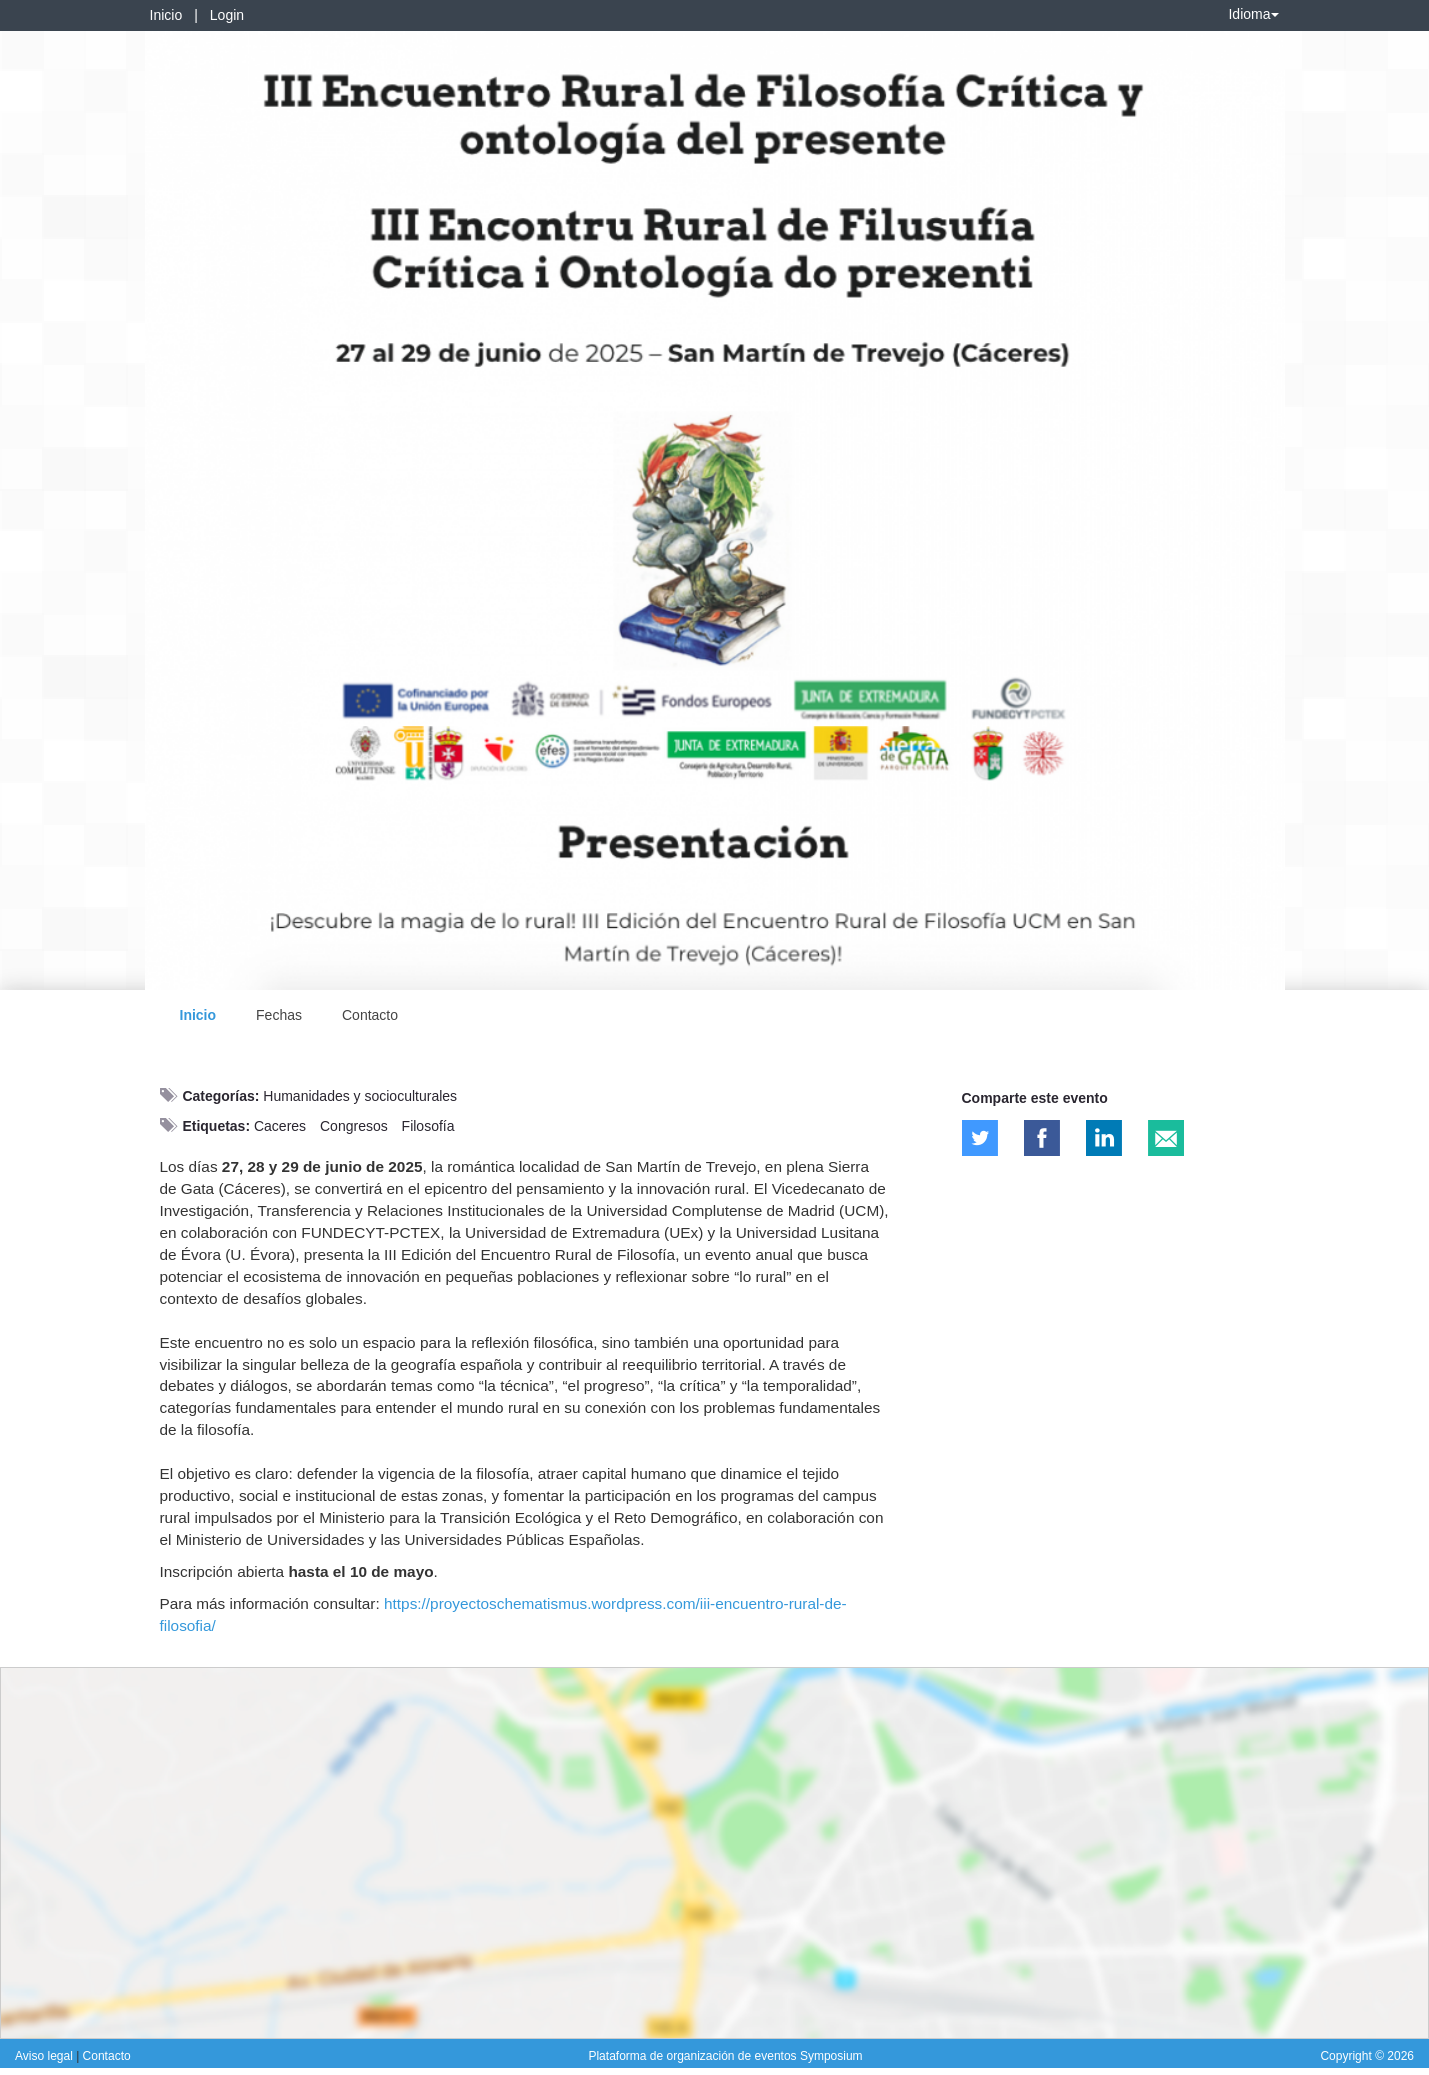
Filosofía (428, 1126)
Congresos (354, 1126)
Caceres (280, 1126)
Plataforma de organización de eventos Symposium (725, 2056)
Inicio (166, 15)
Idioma (1253, 14)
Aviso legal (45, 2056)
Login (227, 15)
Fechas (279, 1015)
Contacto (370, 1015)
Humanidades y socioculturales (360, 1096)
